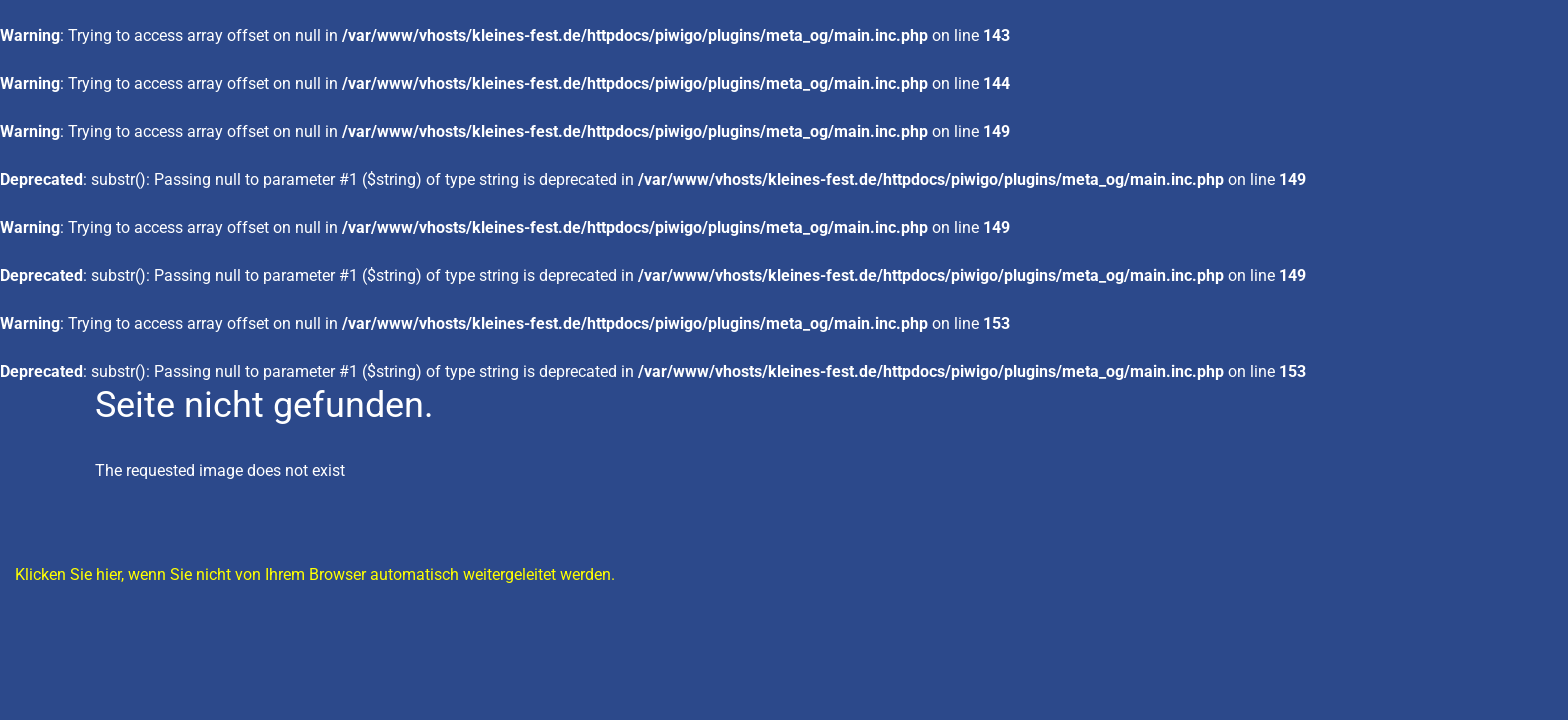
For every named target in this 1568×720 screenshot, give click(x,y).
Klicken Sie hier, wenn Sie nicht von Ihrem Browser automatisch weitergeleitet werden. (315, 574)
